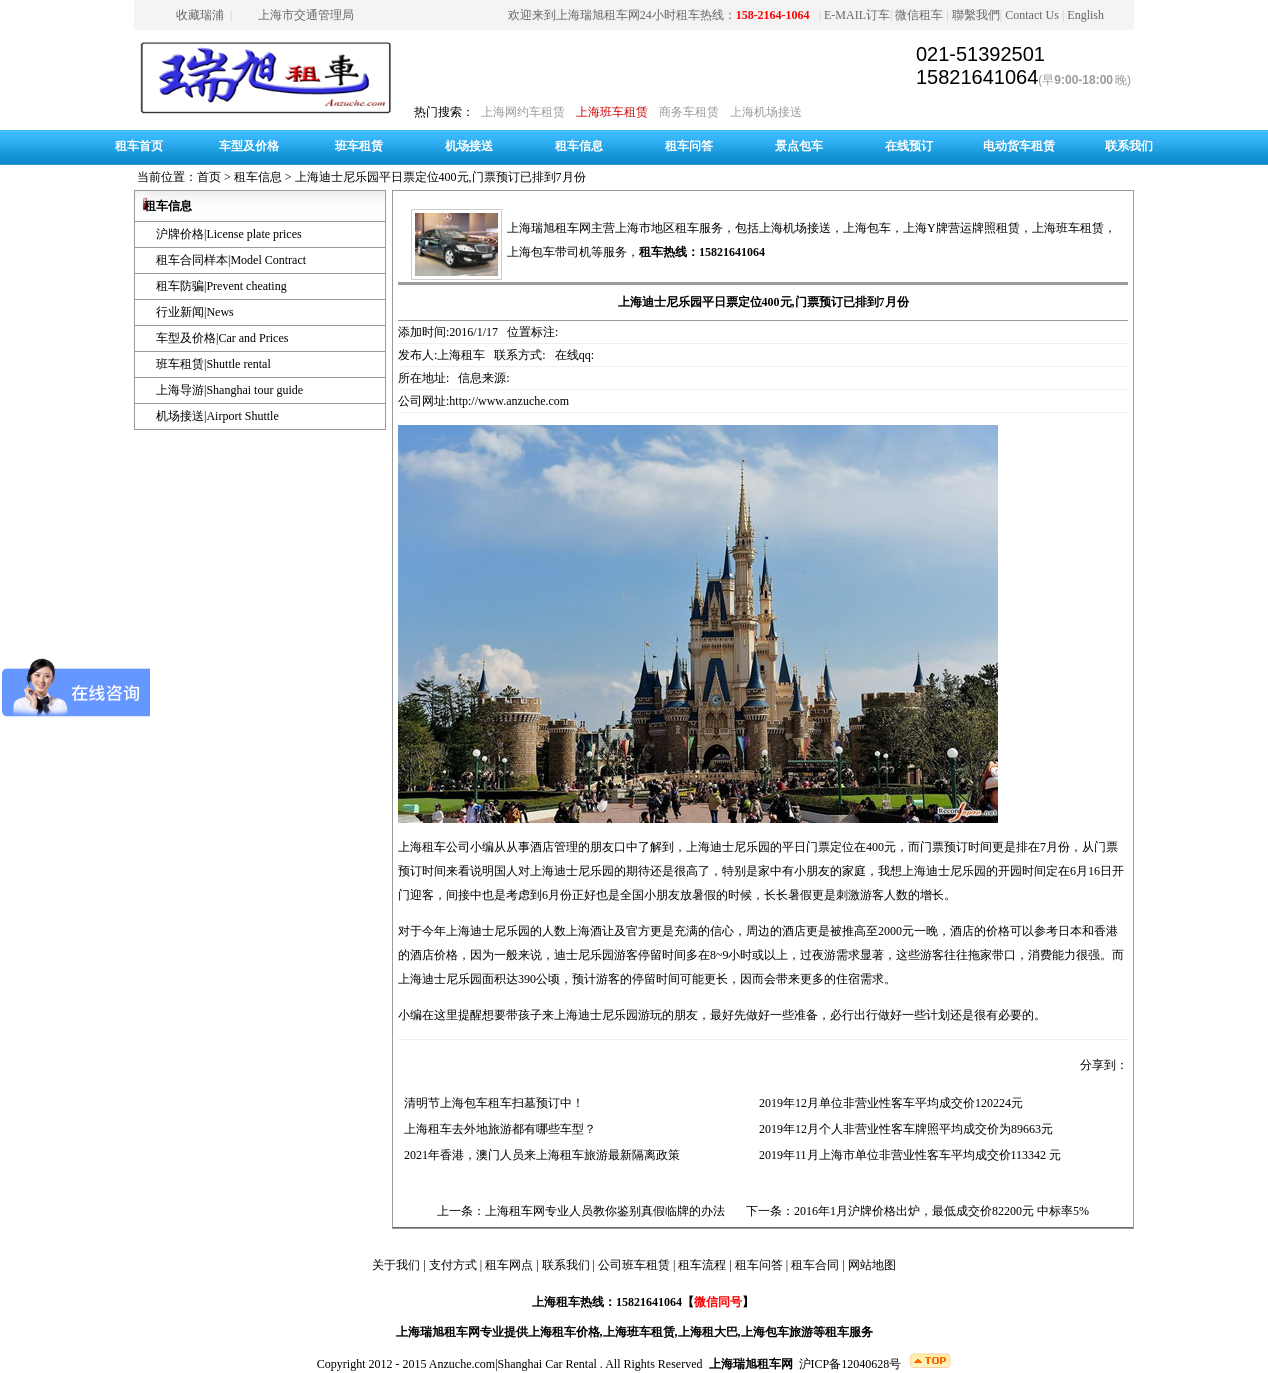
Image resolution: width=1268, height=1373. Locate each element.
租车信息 (579, 146)
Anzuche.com (462, 1364)
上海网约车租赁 (523, 112)
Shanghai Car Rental (547, 1364)
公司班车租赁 (634, 1265)
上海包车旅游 (777, 1332)
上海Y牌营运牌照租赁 (961, 228)
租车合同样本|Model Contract (231, 260)
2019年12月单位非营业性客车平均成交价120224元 (888, 1103)
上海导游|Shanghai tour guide (229, 390)
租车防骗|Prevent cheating (221, 286)
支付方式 (453, 1265)
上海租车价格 (564, 1332)
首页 (209, 177)
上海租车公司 (434, 847)
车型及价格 (249, 146)
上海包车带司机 (549, 252)
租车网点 (509, 1265)
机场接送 (469, 146)
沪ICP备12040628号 (850, 1364)
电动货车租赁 (1019, 146)
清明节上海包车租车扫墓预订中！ (491, 1103)
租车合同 (815, 1265)
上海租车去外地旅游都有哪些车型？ (497, 1129)
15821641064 (977, 77)
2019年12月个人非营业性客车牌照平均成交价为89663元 (903, 1129)
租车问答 (689, 146)
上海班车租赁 (612, 112)
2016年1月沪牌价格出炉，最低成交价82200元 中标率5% (941, 1211)
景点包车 (799, 146)
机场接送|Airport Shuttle (217, 416)
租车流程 (702, 1265)
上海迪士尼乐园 (728, 847)
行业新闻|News (195, 312)
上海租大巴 (708, 1332)
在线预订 (909, 146)
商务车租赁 (689, 112)
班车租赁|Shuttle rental (213, 364)
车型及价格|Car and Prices (222, 338)
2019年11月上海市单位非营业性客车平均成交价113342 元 (907, 1155)
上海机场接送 (766, 112)
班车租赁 (359, 146)
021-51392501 (980, 54)
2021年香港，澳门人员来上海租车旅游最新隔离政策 (539, 1155)
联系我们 (1129, 146)
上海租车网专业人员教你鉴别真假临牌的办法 (605, 1211)
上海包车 (867, 228)
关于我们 (396, 1265)
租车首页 (139, 146)
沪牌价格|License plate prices (229, 234)
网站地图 (872, 1265)
